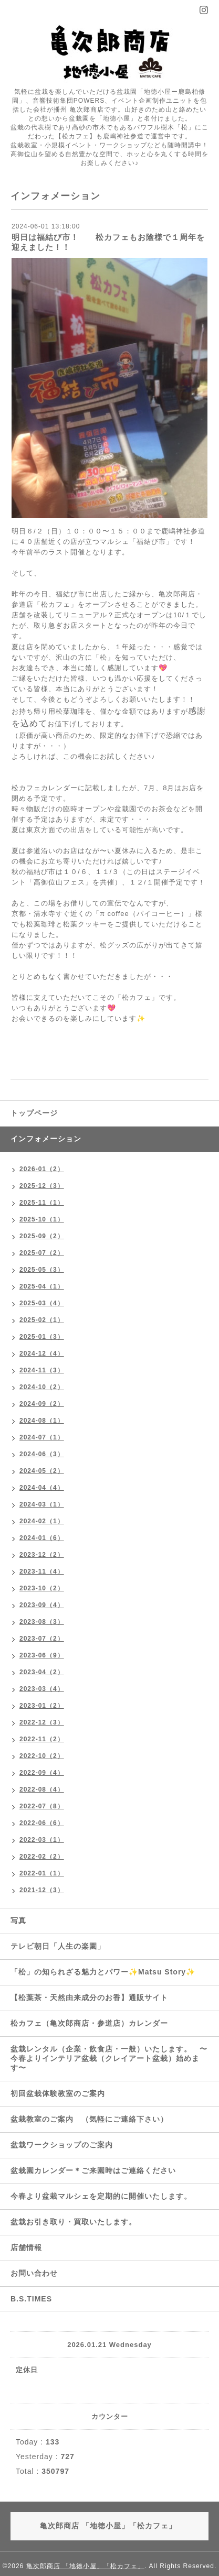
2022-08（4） (41, 1789)
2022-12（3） (41, 1722)
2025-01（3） (41, 1336)
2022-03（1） (41, 1839)
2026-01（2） (41, 1169)
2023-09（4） (41, 1605)
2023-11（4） (41, 1571)
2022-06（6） (41, 1823)
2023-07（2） (41, 1638)
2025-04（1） (41, 1286)
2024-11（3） (41, 1370)
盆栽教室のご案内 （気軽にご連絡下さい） (89, 2119)
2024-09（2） (41, 1403)
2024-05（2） (41, 1471)
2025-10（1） (41, 1219)
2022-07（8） (41, 1806)
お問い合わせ (34, 2273)
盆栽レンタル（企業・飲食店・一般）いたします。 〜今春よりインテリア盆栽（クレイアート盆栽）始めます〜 (109, 2058)
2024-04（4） (41, 1487)
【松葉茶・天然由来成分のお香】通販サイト (89, 1997)
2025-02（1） (41, 1320)
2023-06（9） (41, 1655)
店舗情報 (26, 2247)
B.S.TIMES (31, 2299)
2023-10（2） (41, 1588)
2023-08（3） (41, 1621)
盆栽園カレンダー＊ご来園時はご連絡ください (93, 2170)
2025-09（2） (41, 1236)
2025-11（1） (41, 1202)
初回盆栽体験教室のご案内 (62, 2093)
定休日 (27, 2370)
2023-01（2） (41, 1705)
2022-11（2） (41, 1739)
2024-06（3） (41, 1454)
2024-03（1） (41, 1504)
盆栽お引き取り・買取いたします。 (74, 2222)
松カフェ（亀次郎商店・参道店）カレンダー (89, 2023)
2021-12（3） (41, 1890)
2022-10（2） (41, 1756)
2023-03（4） (41, 1689)
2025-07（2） (41, 1253)
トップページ (34, 1113)
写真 (18, 1920)
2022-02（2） (41, 1856)
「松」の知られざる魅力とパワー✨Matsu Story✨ (103, 1972)
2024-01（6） (41, 1538)
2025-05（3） (41, 1269)
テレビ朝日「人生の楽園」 (58, 1946)
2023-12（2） (41, 1554)
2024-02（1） (41, 1521)
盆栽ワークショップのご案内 (66, 2145)
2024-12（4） (41, 1353)
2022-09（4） (41, 1772)
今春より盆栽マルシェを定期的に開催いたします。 (101, 2196)
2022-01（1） (41, 1873)
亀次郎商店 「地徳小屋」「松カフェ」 (85, 2566)
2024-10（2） (41, 1387)
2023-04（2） (41, 1672)
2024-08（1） (41, 1420)
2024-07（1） (41, 1437)
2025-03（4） (41, 1303)
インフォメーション (46, 1138)
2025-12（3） (41, 1185)
